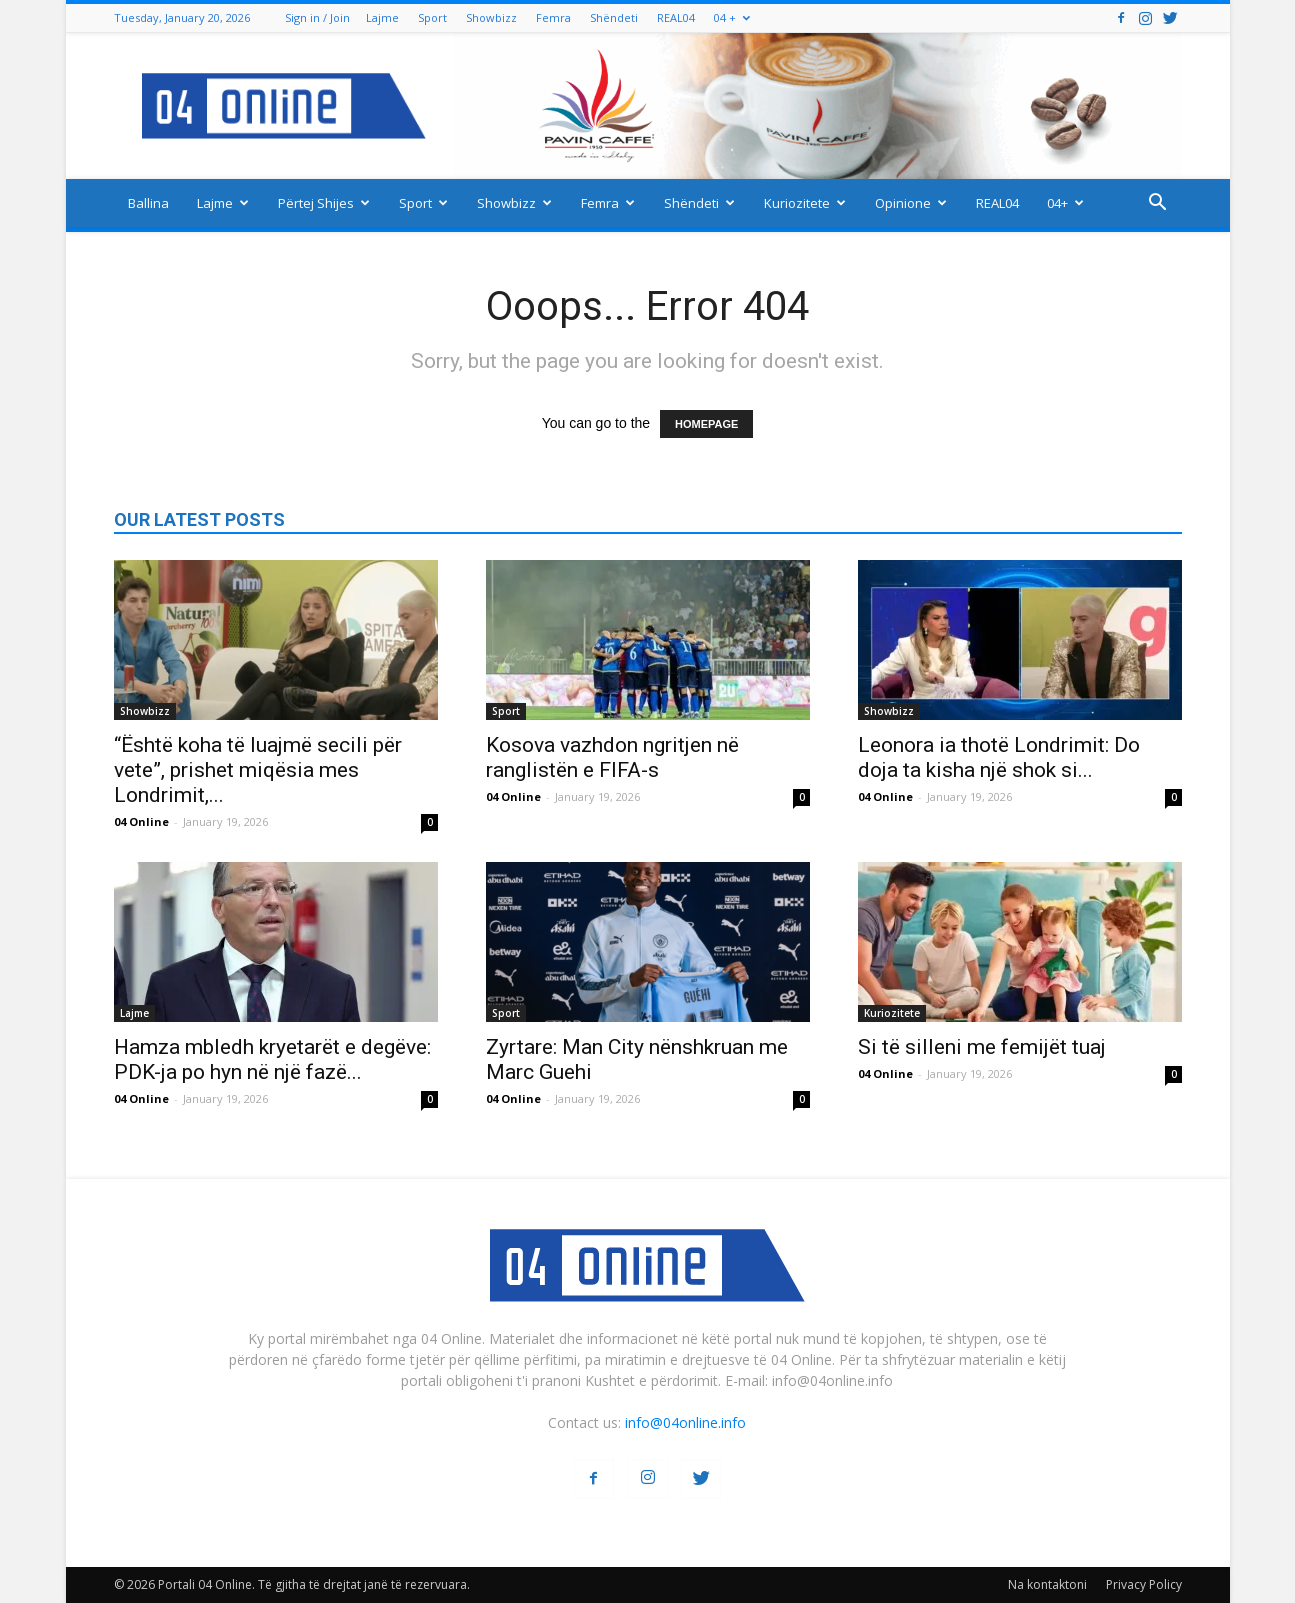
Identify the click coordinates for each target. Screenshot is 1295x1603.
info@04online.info (685, 1422)
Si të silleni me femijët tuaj (982, 1047)
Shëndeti (614, 17)
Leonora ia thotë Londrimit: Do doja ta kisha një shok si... (999, 757)
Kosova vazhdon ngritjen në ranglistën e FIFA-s (612, 757)
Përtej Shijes (324, 203)
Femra (553, 17)
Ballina (148, 203)
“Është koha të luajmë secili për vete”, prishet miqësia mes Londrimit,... (258, 770)
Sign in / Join (317, 17)
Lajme (382, 17)
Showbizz (491, 17)
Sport (432, 17)
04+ (1065, 203)
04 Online (141, 821)
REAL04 (676, 17)
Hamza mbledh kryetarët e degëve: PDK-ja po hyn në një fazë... (272, 1059)
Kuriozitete (805, 203)
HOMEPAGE (706, 424)
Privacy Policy (1144, 1584)
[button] (1158, 204)
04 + (732, 17)
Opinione (911, 203)
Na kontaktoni (1047, 1584)
